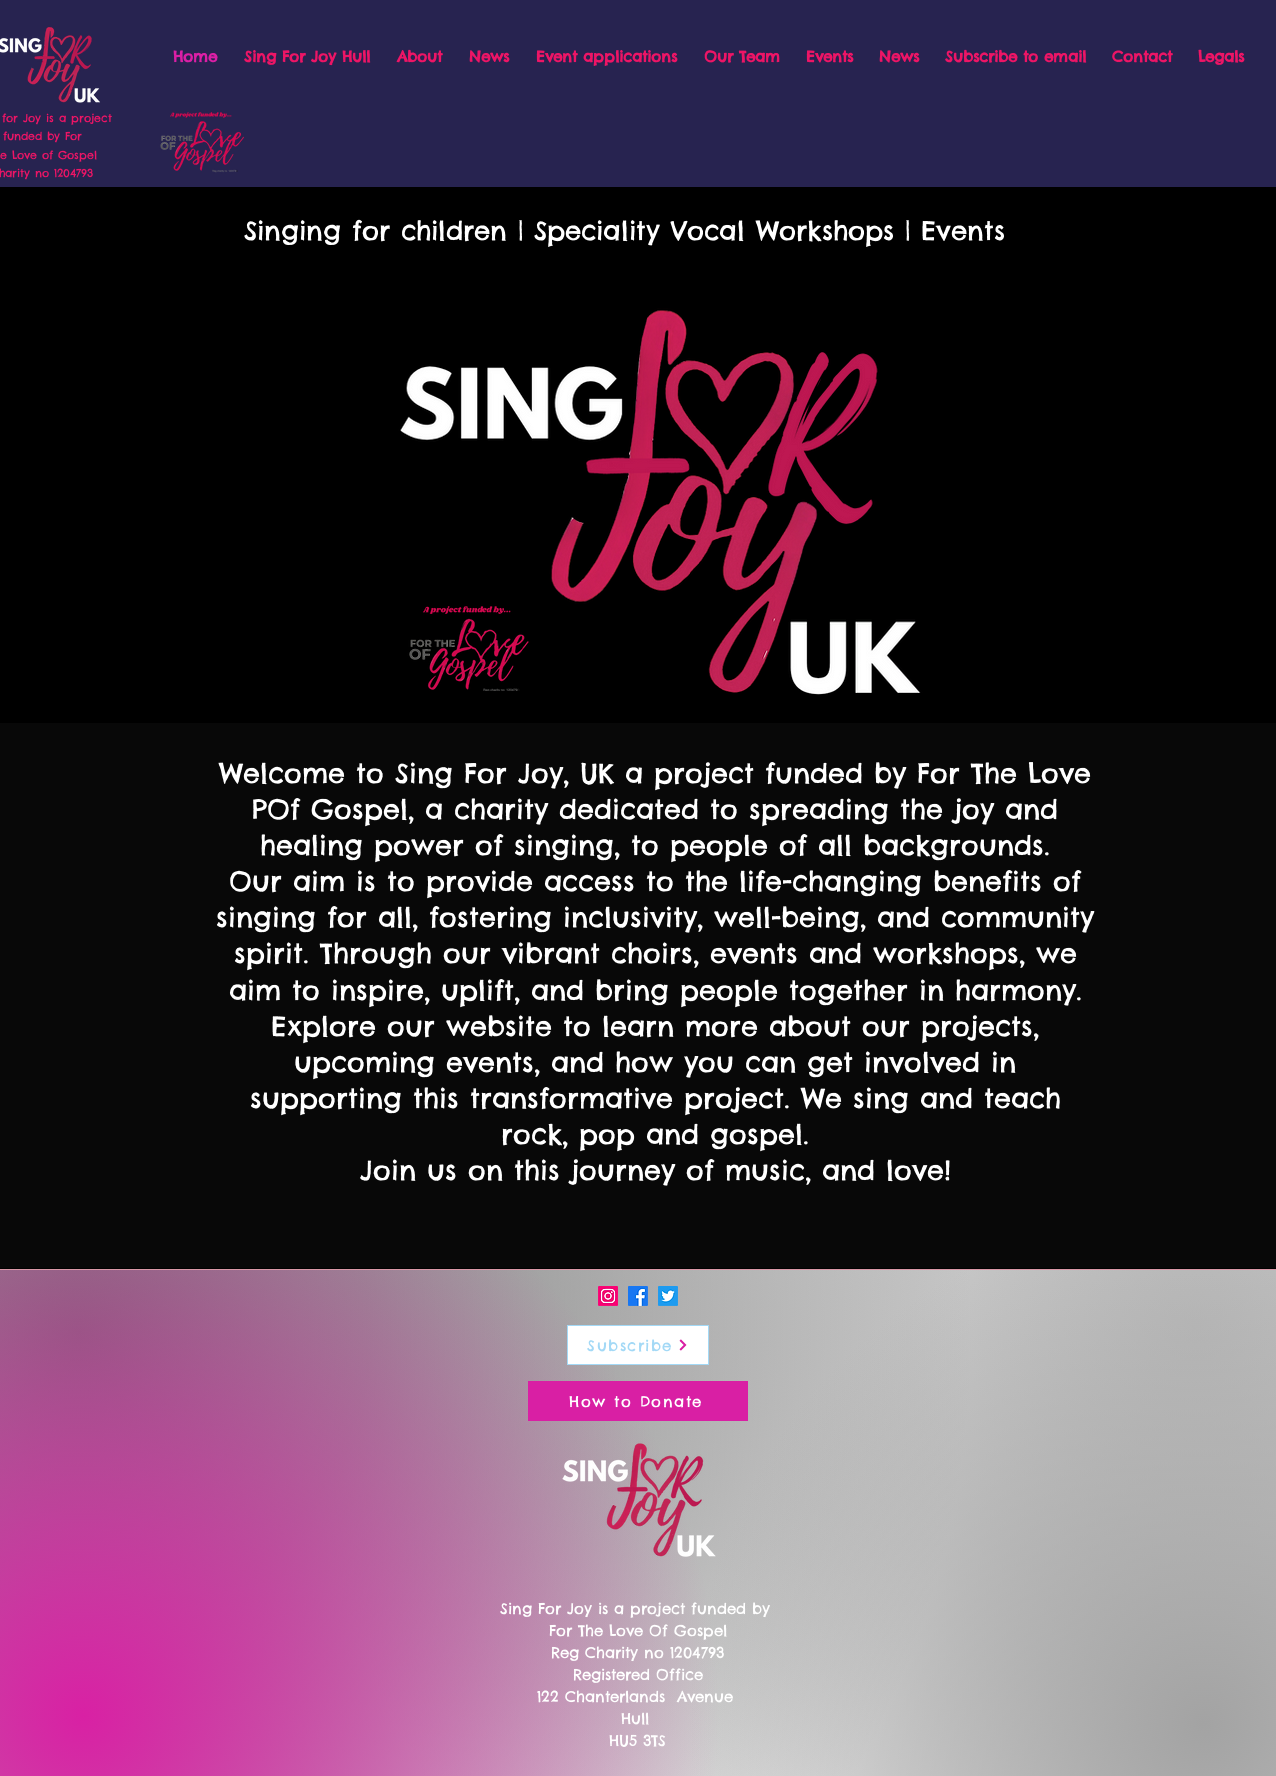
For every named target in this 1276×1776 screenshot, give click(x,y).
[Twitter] (668, 1296)
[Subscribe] (638, 1345)
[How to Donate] (638, 1401)
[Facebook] (638, 1296)
